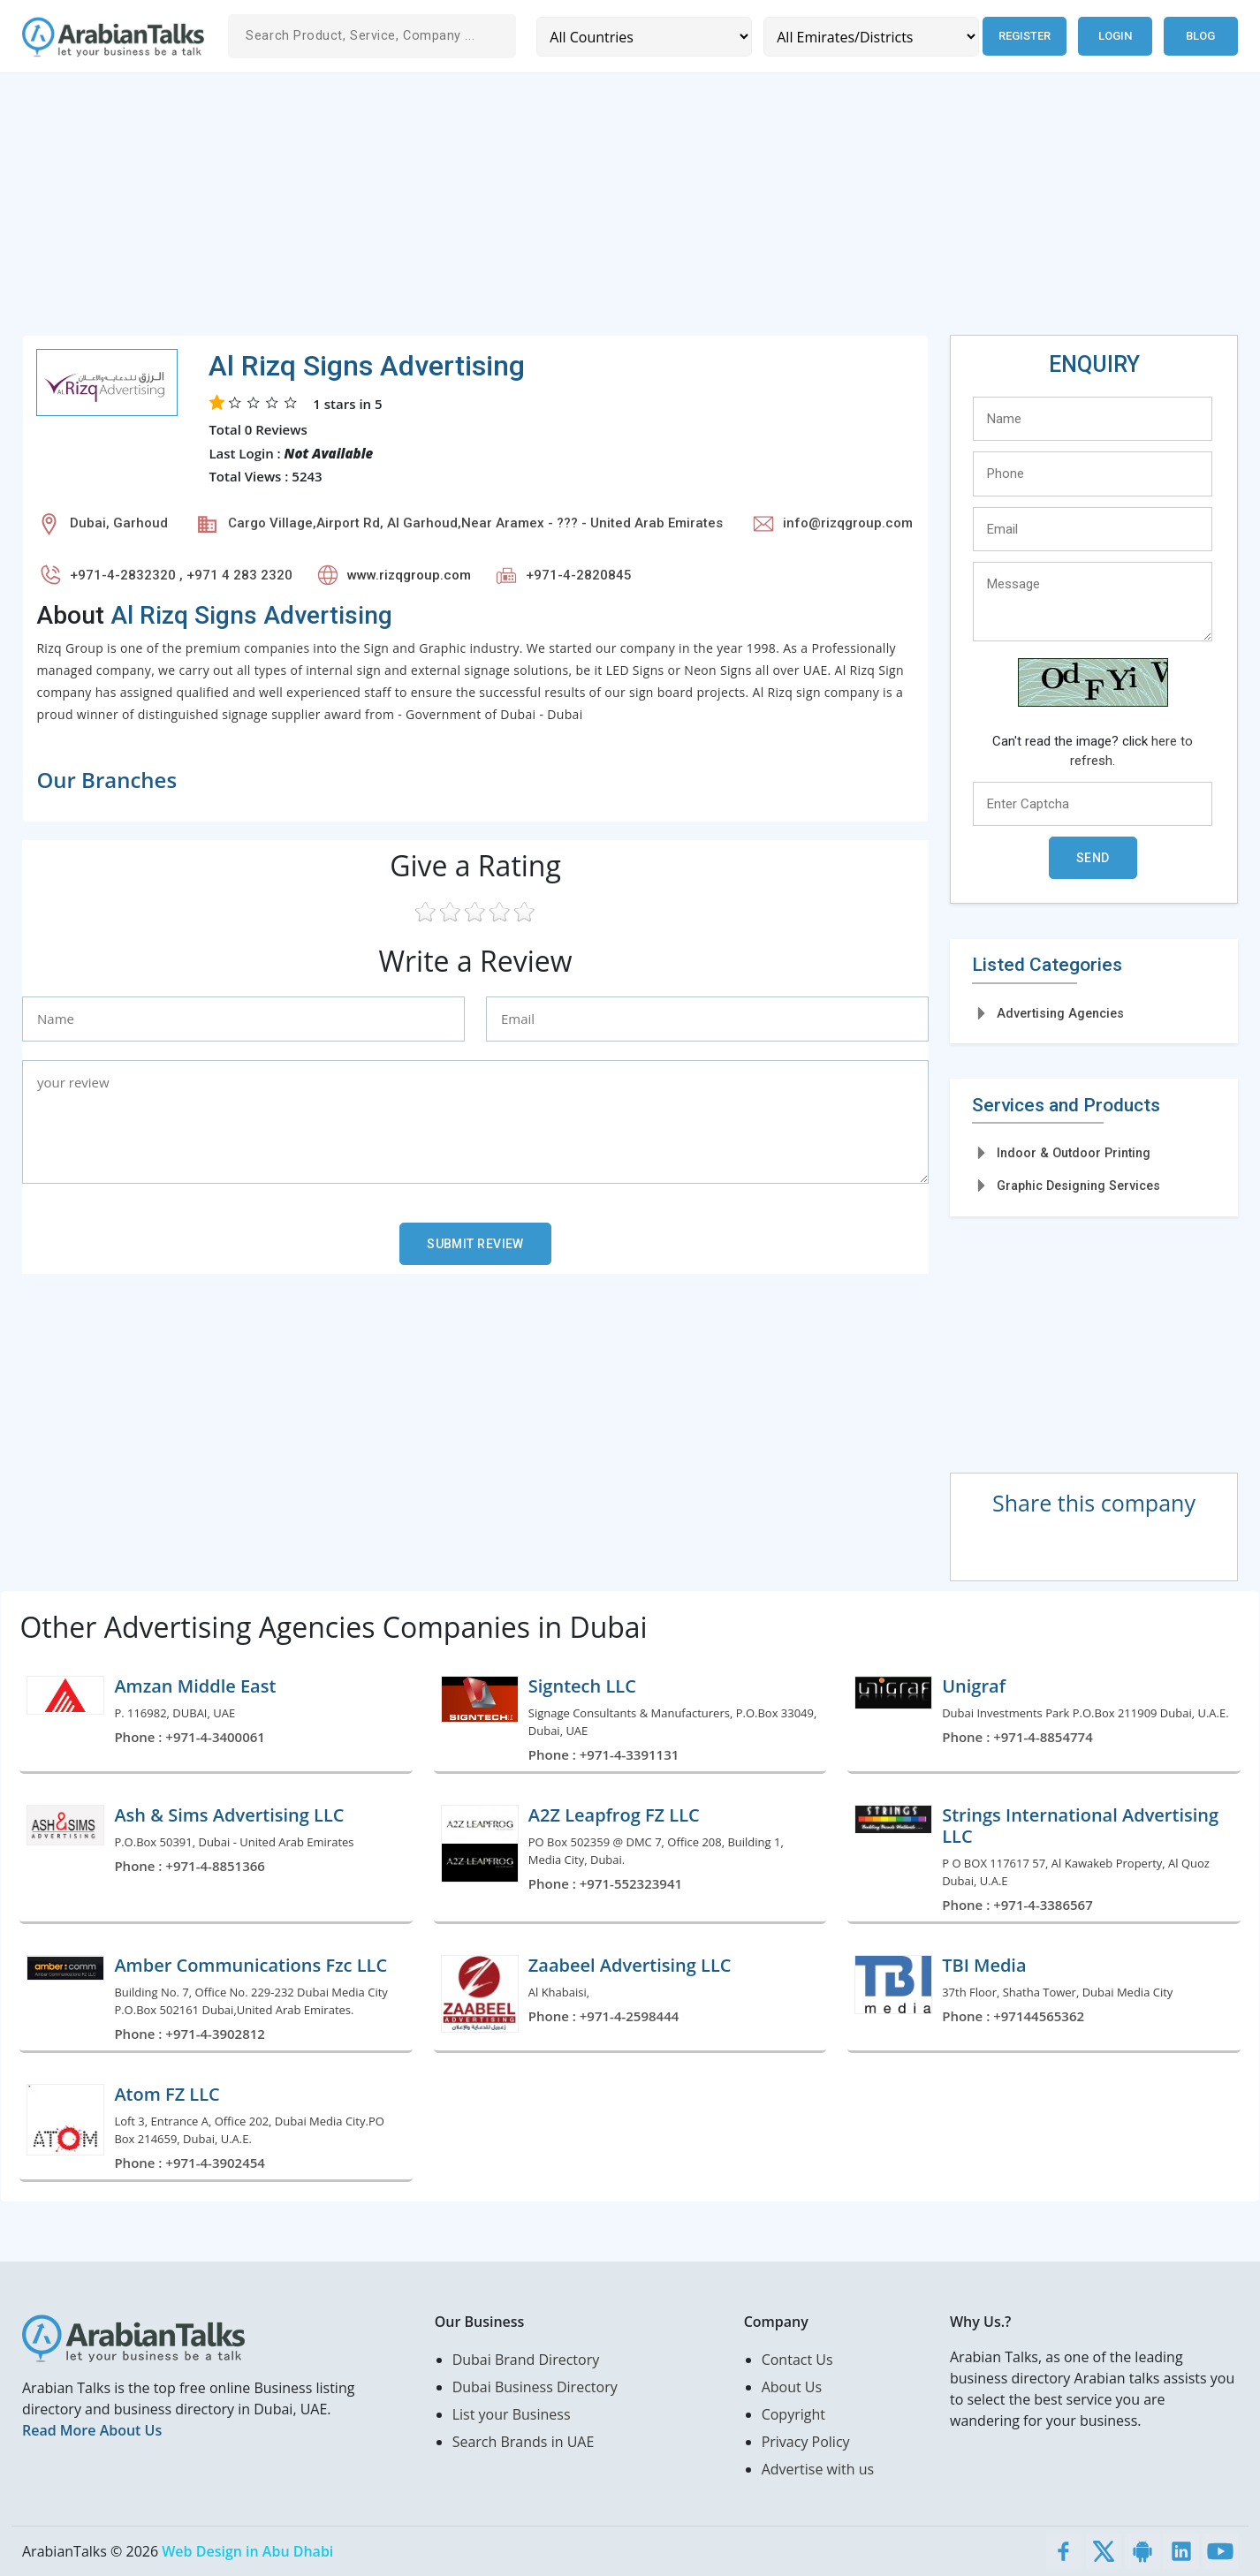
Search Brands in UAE (523, 2441)
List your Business (511, 2414)
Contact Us (797, 2359)
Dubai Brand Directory (526, 2359)
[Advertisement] (552, 211)
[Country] (643, 37)
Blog (1200, 35)
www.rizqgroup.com (409, 575)
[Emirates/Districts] (869, 37)
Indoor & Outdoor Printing (1073, 1153)
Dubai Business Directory (535, 2387)
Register (1023, 35)
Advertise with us (818, 2469)
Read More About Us (92, 2430)
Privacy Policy (806, 2441)
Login (1115, 35)
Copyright (793, 2414)
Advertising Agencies (1060, 1013)
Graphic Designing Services (1078, 1185)
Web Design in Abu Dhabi (247, 2551)
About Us (792, 2387)
